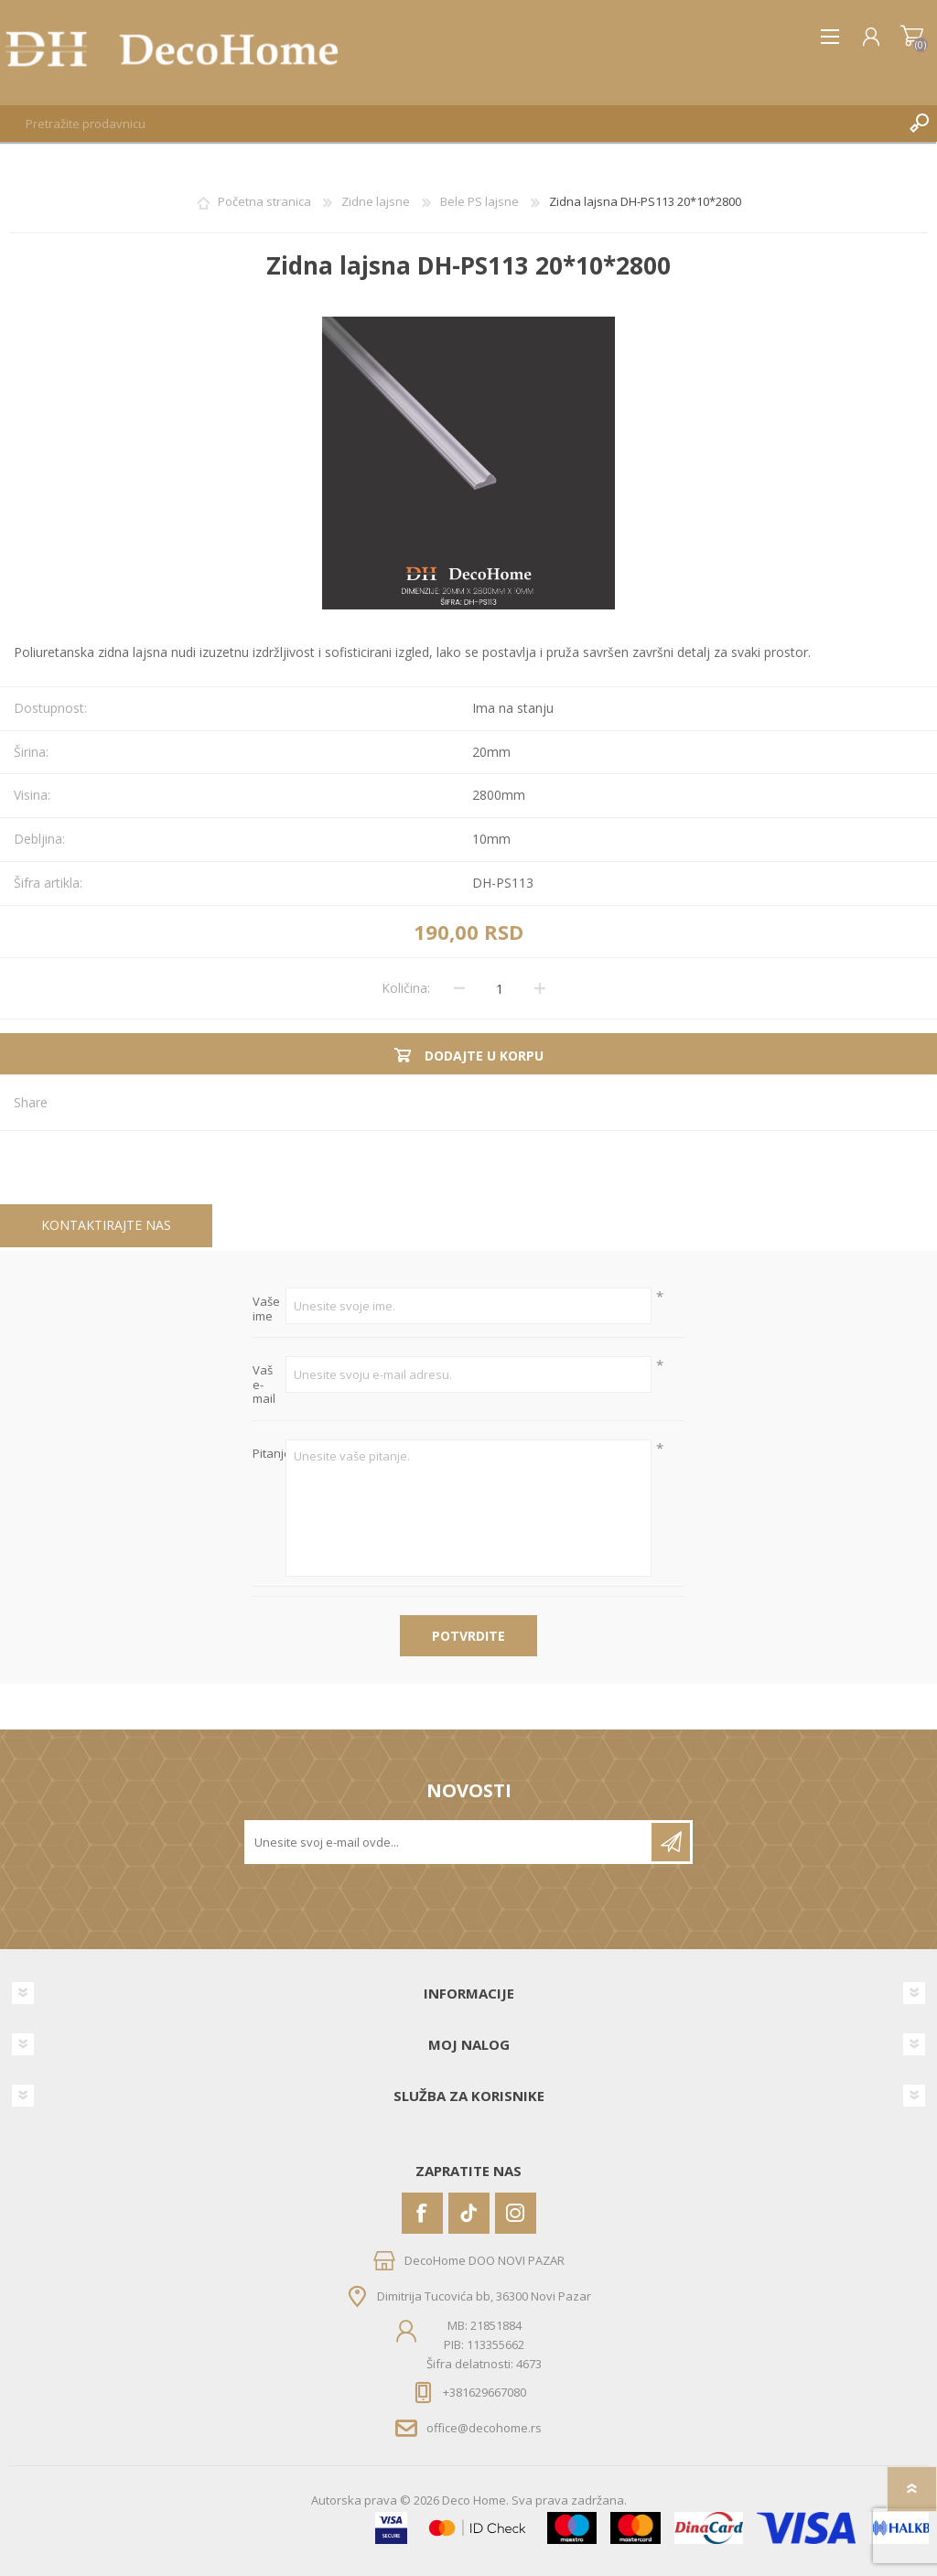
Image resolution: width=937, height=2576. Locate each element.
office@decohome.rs (484, 2428)
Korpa (911, 36)
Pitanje (269, 1454)
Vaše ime (266, 1309)
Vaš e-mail (264, 1385)
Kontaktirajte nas (106, 1225)
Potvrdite (468, 1635)
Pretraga (918, 123)
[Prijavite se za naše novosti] (449, 1842)
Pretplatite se (671, 1842)
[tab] (106, 1225)
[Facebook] (422, 2213)
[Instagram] (515, 2213)
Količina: (406, 988)
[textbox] (450, 123)
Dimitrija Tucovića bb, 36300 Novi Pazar (484, 2296)
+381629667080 (484, 2392)
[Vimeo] (469, 2213)
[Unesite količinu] (499, 988)
